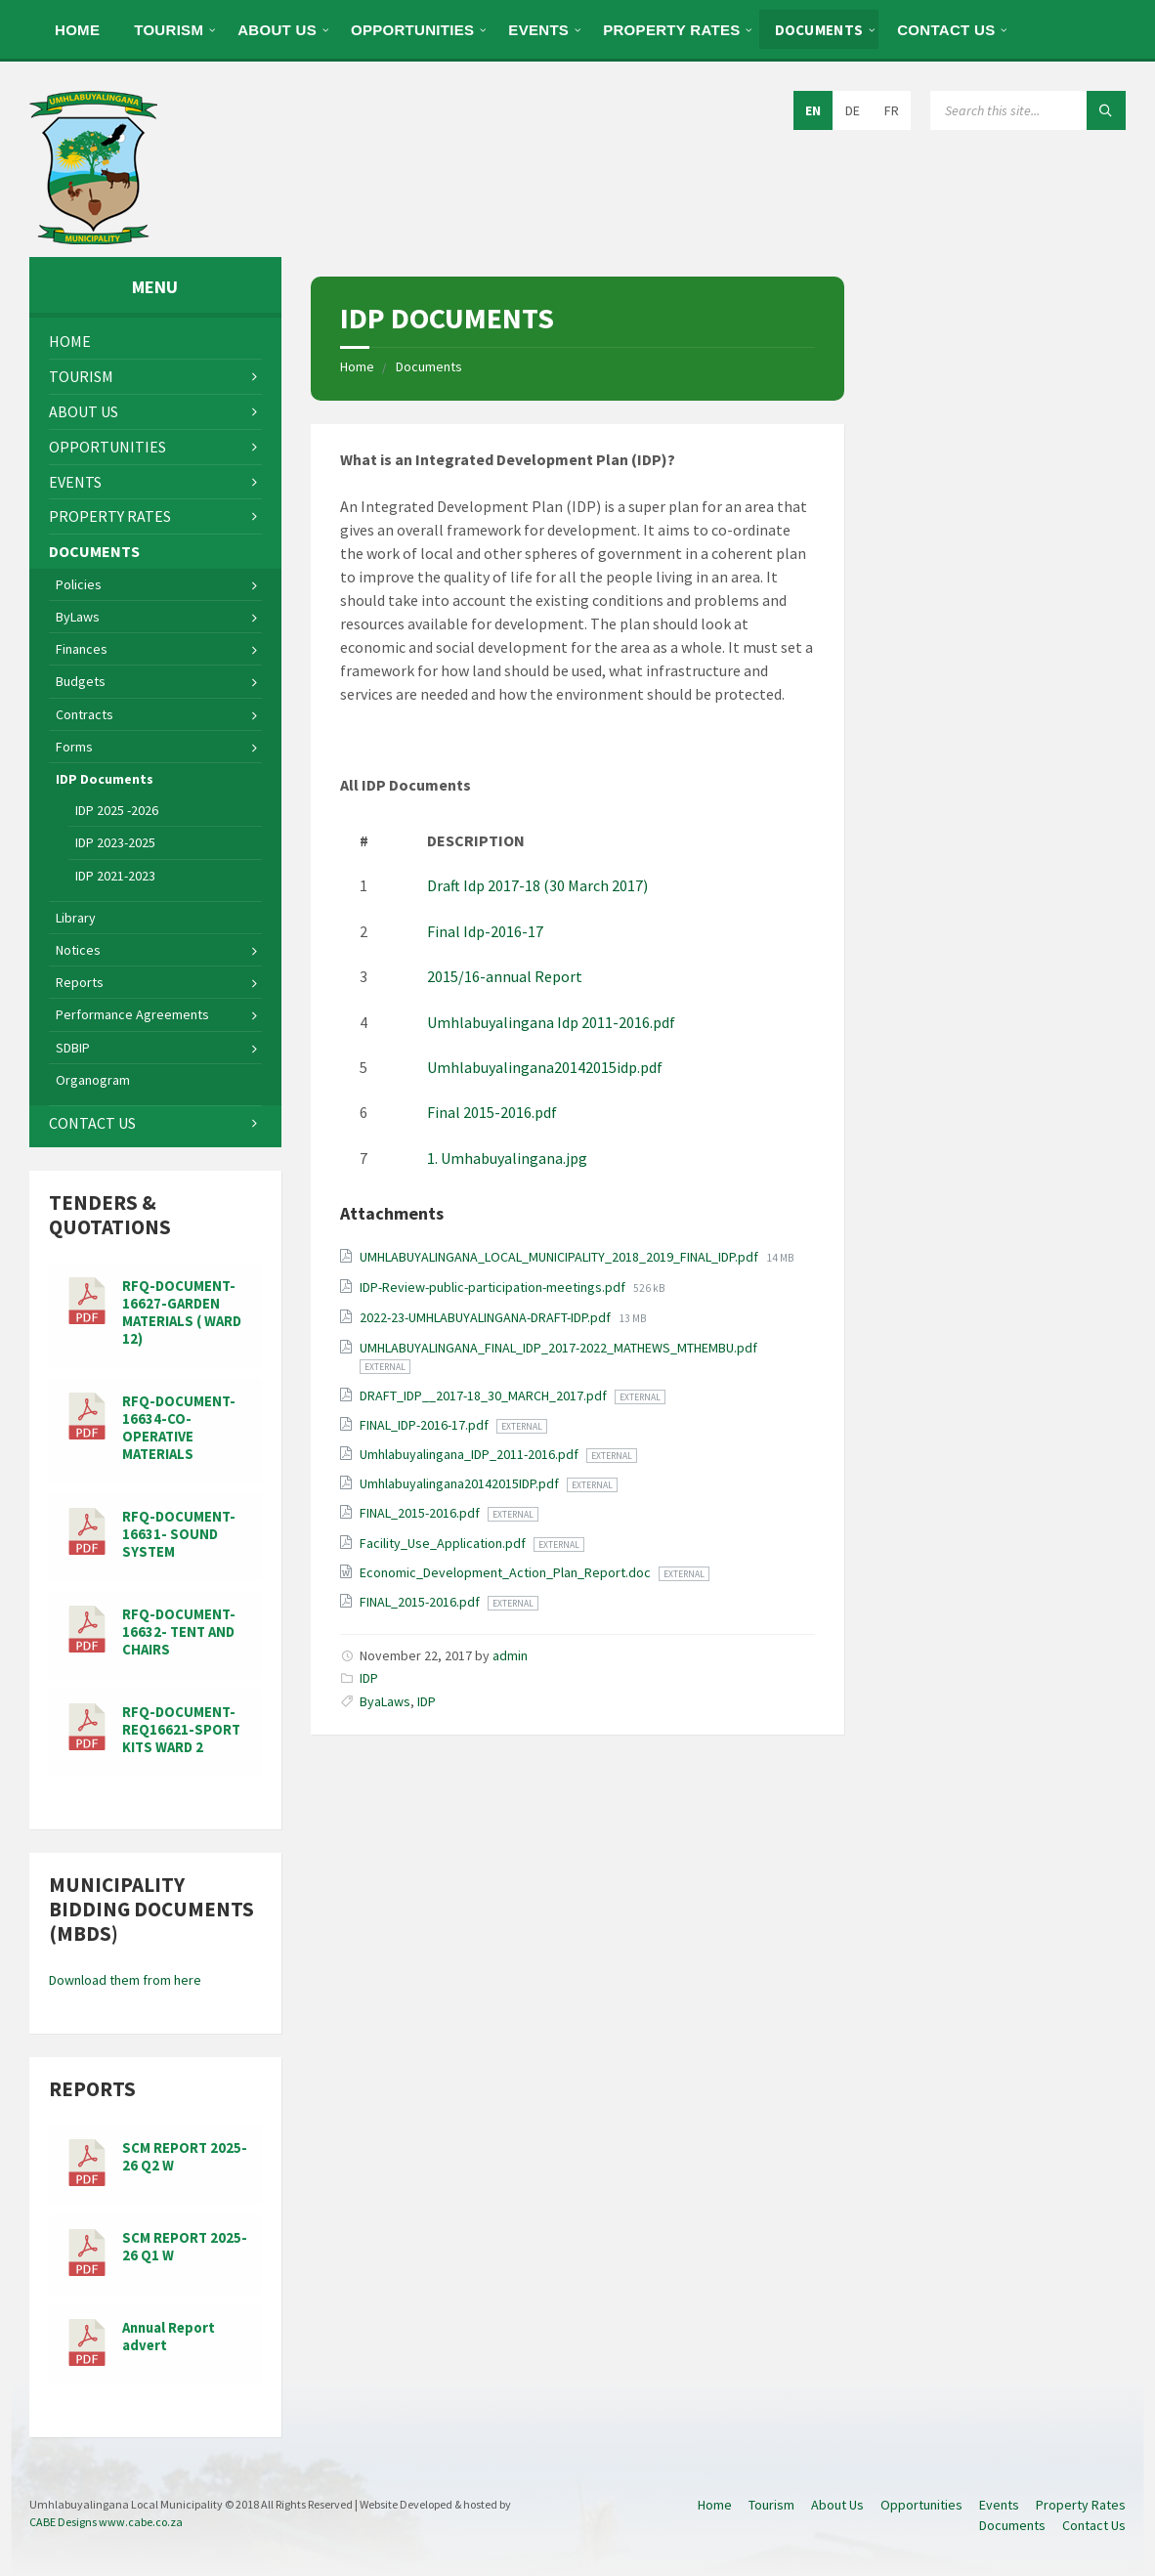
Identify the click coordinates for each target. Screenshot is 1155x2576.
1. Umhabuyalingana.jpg (507, 1158)
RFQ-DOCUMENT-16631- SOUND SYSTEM (178, 1534)
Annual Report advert (168, 2336)
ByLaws (78, 616)
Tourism (168, 29)
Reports (80, 982)
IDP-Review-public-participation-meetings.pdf (494, 1287)
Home (77, 29)
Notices (78, 950)
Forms (74, 746)
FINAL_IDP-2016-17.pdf (426, 1425)
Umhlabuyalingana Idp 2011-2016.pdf (551, 1022)
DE (852, 110)
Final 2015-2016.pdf (492, 1112)
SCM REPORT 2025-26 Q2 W (184, 2156)
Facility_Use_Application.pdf (444, 1543)
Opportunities (412, 29)
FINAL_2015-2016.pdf (421, 1513)
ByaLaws (385, 1701)
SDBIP (73, 1047)
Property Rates (671, 29)
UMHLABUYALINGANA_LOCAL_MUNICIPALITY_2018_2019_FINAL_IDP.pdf (560, 1257)
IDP (369, 1678)
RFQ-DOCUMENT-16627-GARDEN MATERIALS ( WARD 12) (181, 1312)
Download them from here (125, 1980)
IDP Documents (104, 779)
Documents (819, 30)
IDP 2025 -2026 (116, 810)
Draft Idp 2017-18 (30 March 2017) (537, 885)
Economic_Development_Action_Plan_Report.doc (507, 1572)
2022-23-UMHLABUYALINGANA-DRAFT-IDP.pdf (487, 1317)
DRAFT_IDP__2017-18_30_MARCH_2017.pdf (485, 1395)
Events (538, 29)
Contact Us (946, 29)
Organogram (93, 1080)
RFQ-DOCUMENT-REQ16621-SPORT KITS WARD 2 (181, 1729)
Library (76, 917)
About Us (277, 29)
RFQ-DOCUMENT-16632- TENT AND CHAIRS (178, 1632)
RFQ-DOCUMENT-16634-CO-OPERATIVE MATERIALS (178, 1428)
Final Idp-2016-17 (485, 931)
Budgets (81, 681)
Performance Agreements (132, 1014)
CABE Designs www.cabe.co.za (106, 2521)
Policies (79, 584)
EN (813, 110)
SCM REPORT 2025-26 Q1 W (184, 2246)
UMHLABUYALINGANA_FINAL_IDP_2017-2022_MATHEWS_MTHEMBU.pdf (558, 1347)
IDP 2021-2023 (115, 875)
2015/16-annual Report (504, 976)
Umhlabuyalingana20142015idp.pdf (545, 1067)
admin (510, 1655)
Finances (81, 649)
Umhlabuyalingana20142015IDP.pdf (461, 1483)
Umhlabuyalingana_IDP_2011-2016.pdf (470, 1454)
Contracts (84, 714)
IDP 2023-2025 (115, 842)
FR (891, 110)
